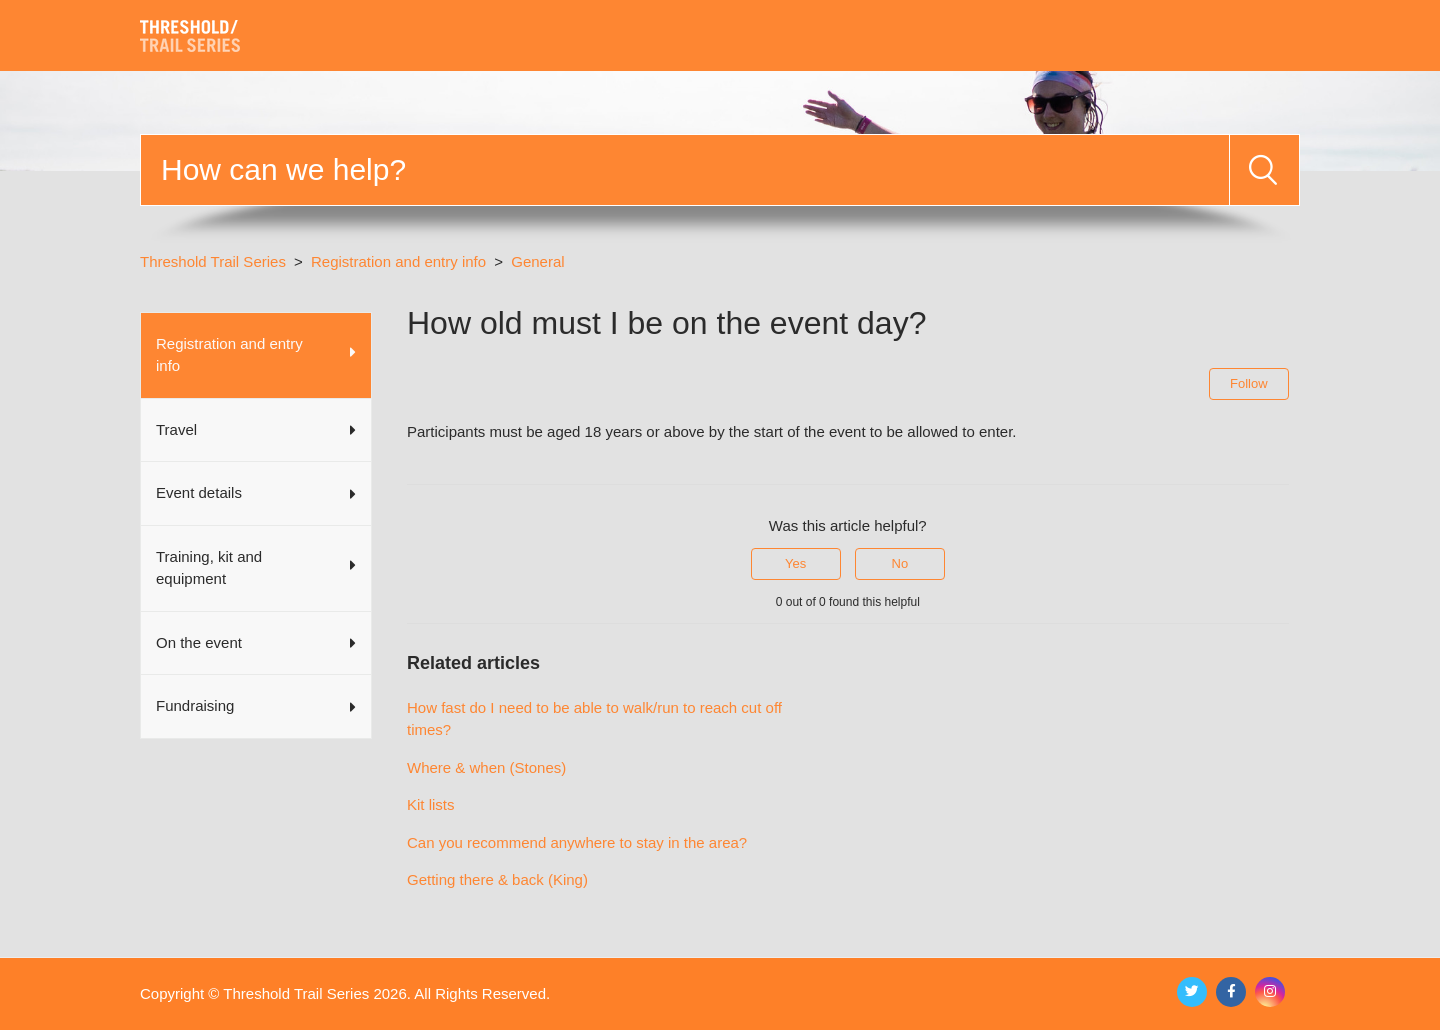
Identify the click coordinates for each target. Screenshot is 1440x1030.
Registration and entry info (398, 261)
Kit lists (431, 804)
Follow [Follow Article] (1249, 383)
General (537, 261)
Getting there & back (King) (497, 879)
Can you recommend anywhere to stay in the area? (577, 842)
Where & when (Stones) (486, 767)
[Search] (685, 170)
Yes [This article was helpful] (795, 563)
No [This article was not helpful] (900, 563)
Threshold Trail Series (213, 261)
